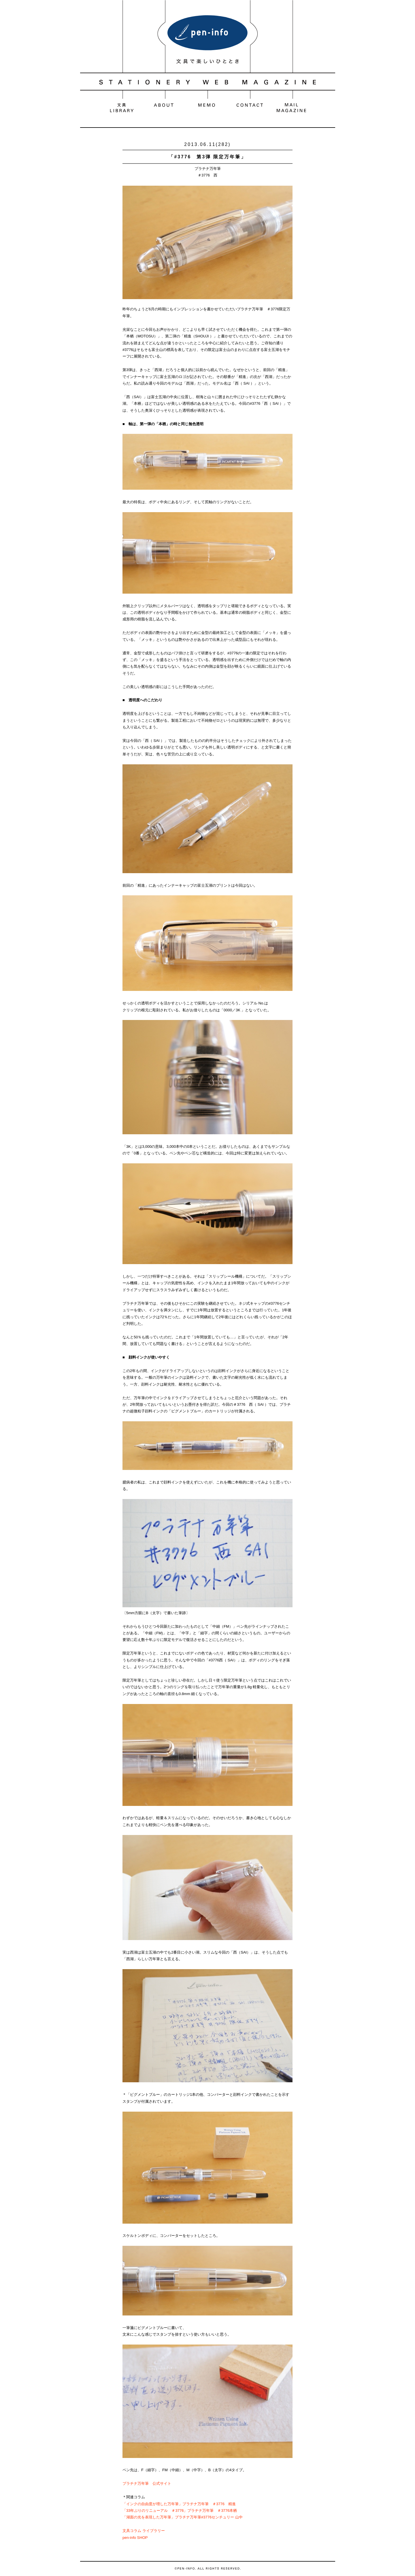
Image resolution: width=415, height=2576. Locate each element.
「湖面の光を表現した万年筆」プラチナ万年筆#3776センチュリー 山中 (182, 2517)
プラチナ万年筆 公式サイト (146, 2483)
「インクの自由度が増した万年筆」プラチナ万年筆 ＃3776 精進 (179, 2504)
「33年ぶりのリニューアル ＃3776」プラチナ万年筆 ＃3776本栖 (179, 2510)
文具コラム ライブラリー (143, 2530)
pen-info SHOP (135, 2537)
